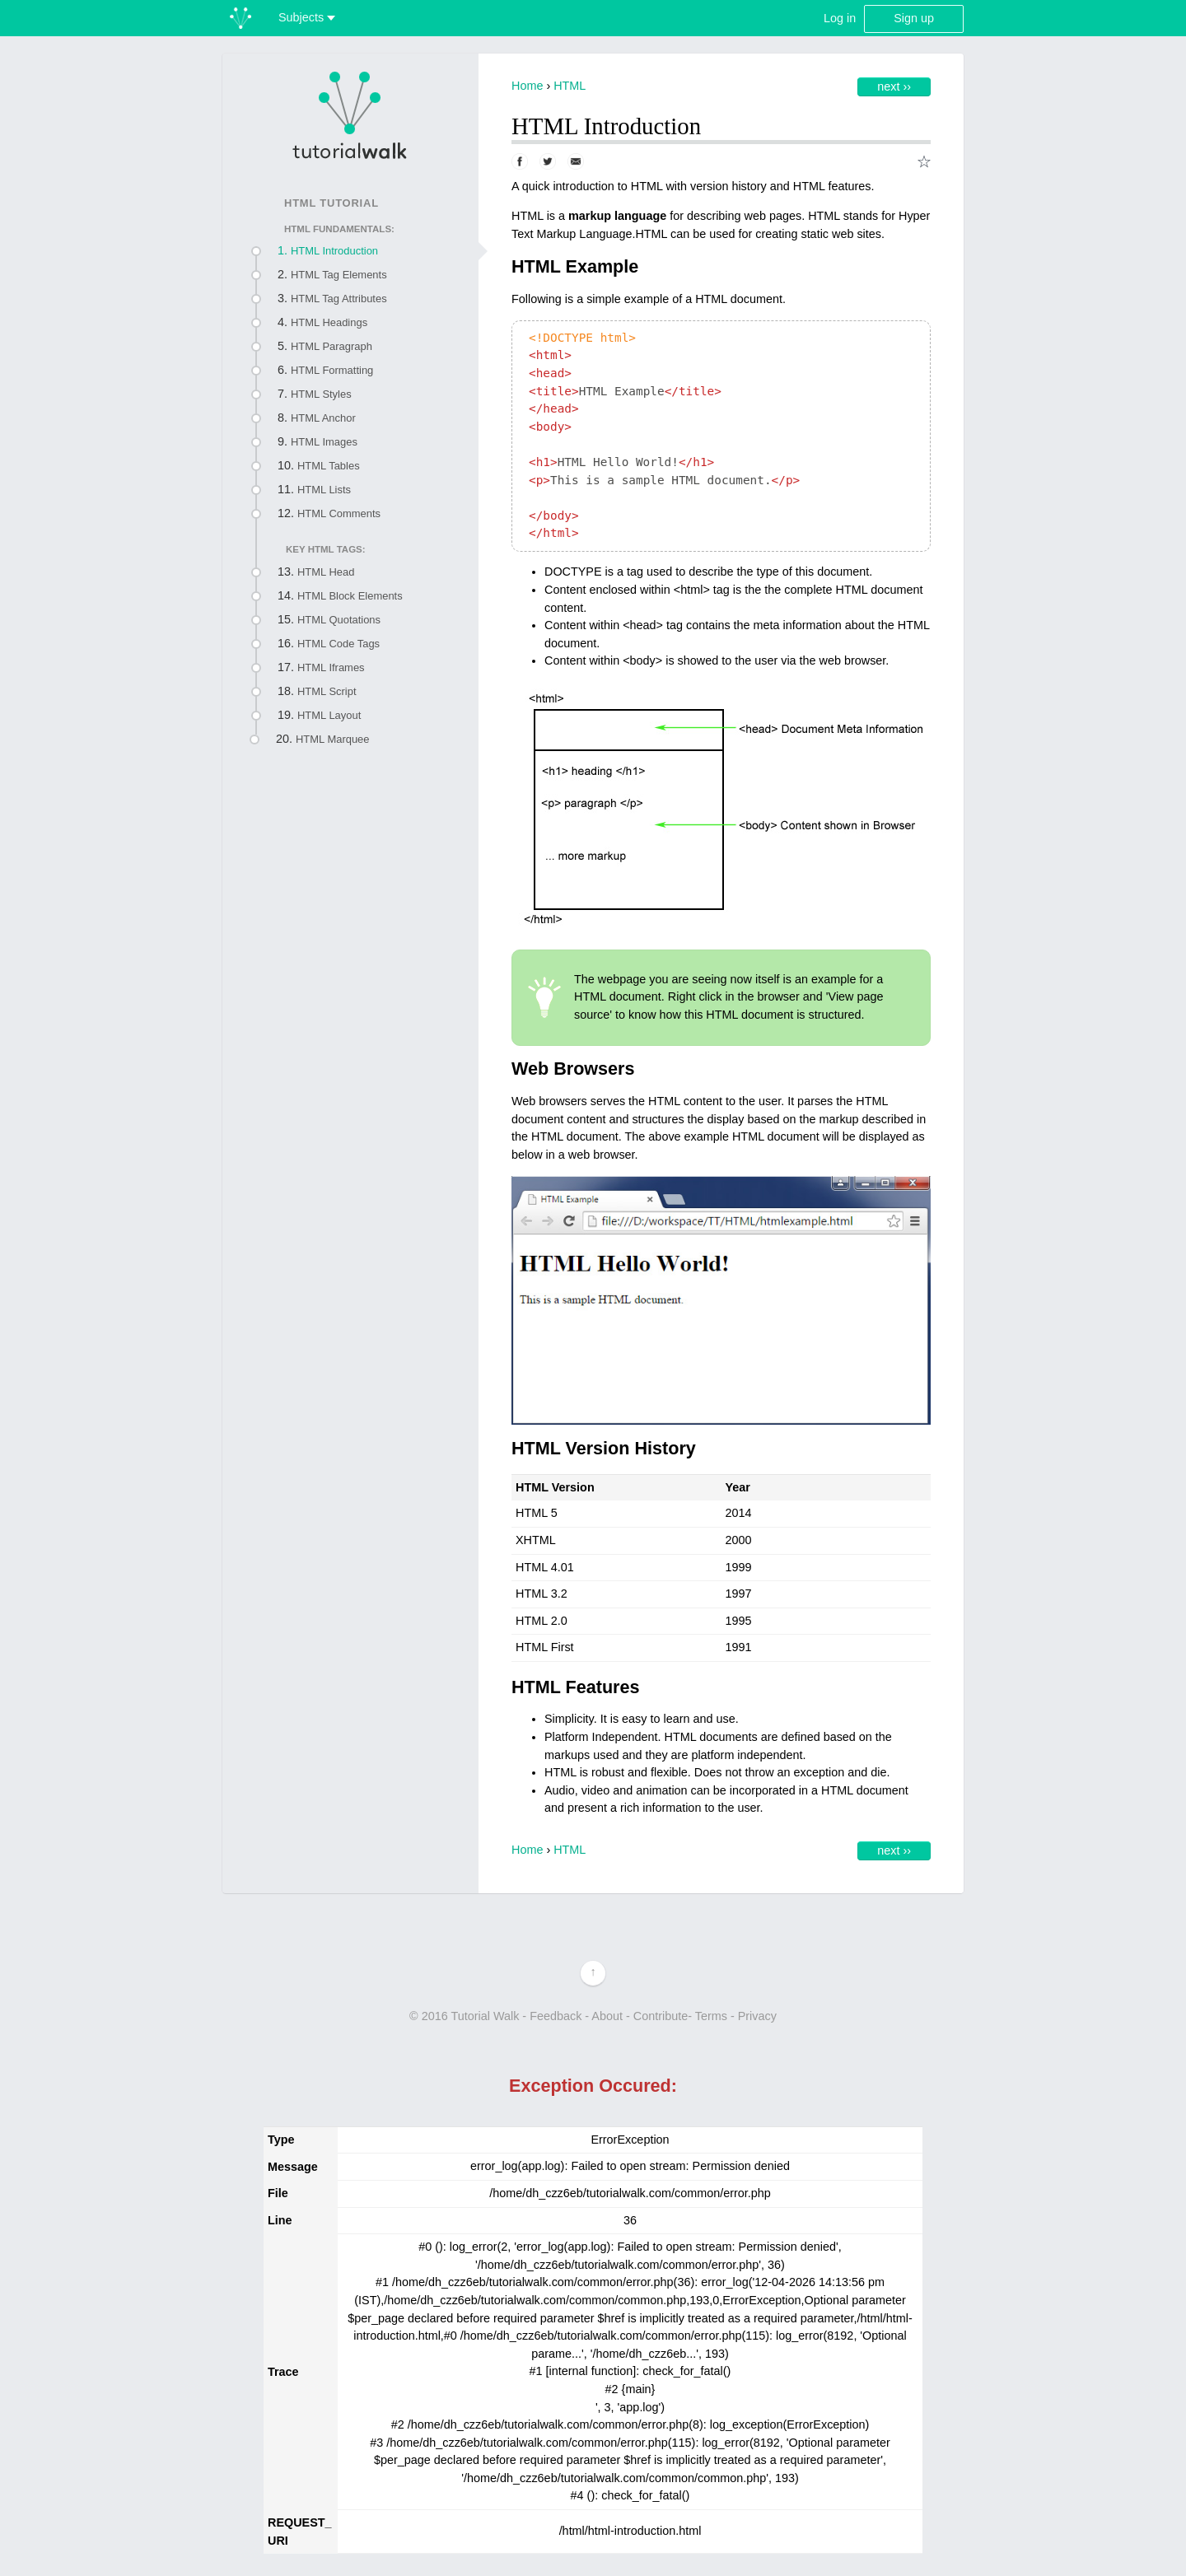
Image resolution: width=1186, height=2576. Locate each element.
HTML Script (327, 691)
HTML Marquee (333, 739)
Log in (840, 18)
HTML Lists (324, 489)
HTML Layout (329, 715)
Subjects (306, 17)
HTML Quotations (339, 620)
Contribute (660, 2016)
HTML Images (324, 442)
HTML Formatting (332, 370)
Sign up (914, 18)
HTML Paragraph (331, 346)
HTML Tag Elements (339, 274)
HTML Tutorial (331, 203)
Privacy (757, 2016)
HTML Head (325, 572)
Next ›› (894, 86)
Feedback (555, 2016)
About (607, 2016)
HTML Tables (328, 466)
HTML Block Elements (350, 596)
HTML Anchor (323, 418)
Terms (711, 2016)
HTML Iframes (331, 667)
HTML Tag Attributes (339, 298)
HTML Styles (321, 394)
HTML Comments (339, 513)
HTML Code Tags (338, 643)
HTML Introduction (334, 251)
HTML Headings (329, 322)
